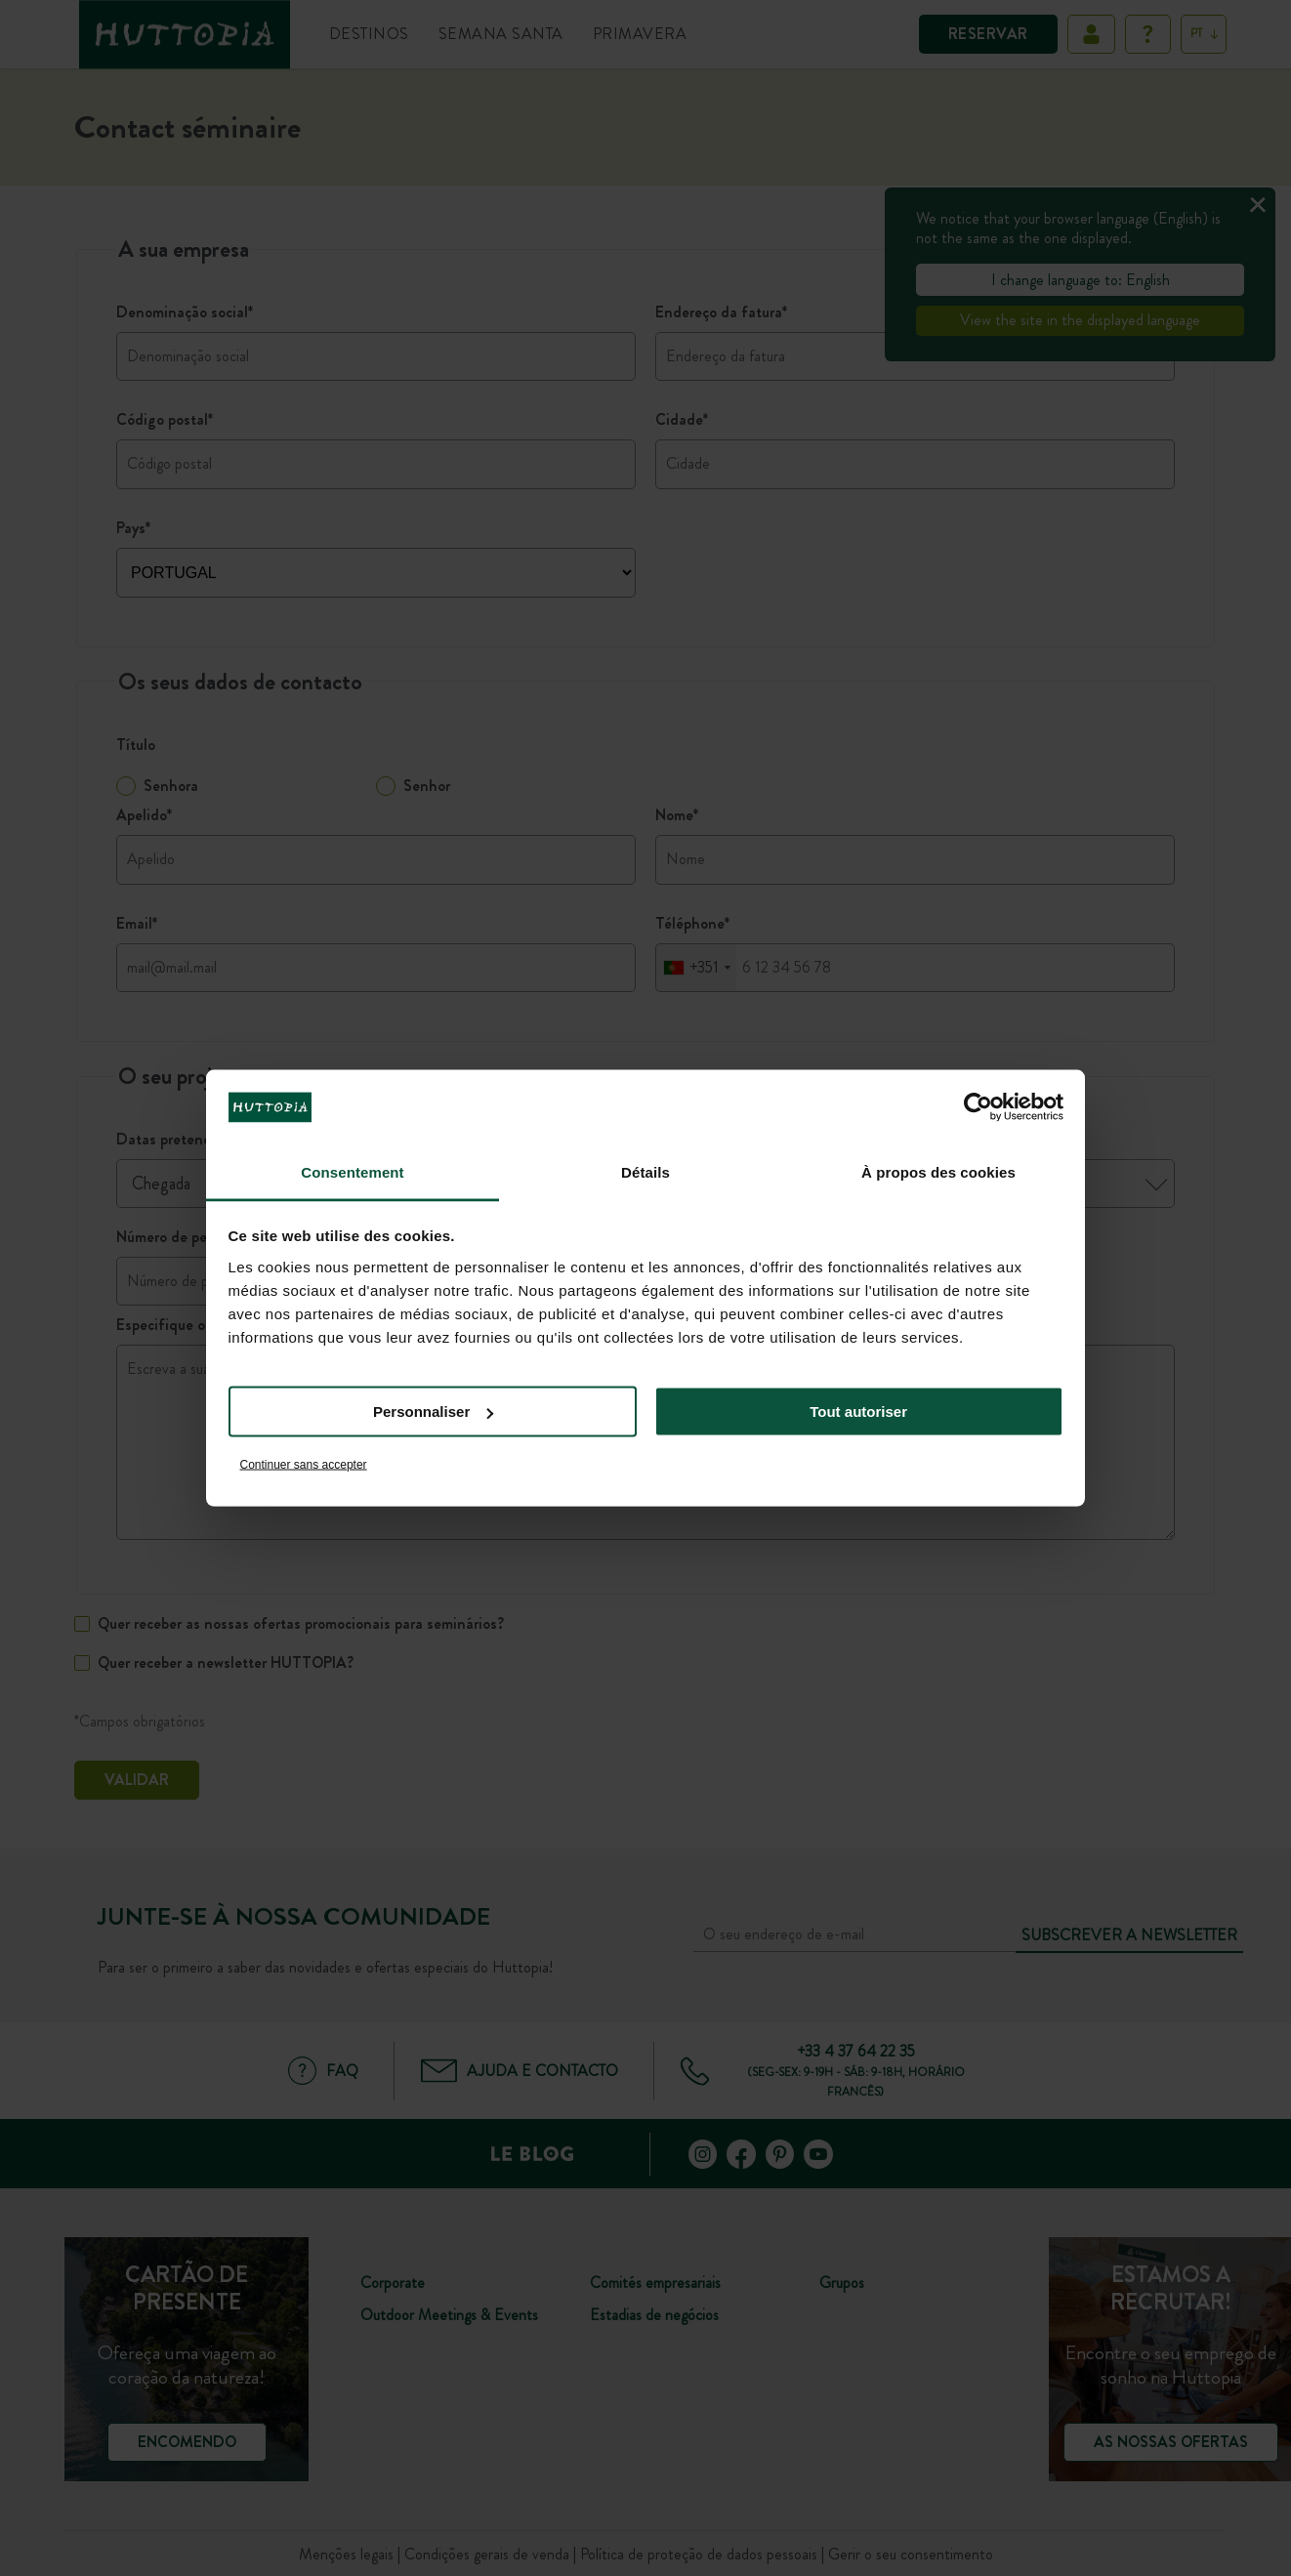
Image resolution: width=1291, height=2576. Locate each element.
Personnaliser (433, 1411)
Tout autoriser (858, 1411)
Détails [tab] (645, 1171)
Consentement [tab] (352, 1171)
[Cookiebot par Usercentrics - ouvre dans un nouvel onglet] (978, 1107)
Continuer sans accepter (303, 1464)
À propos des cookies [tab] (938, 1171)
